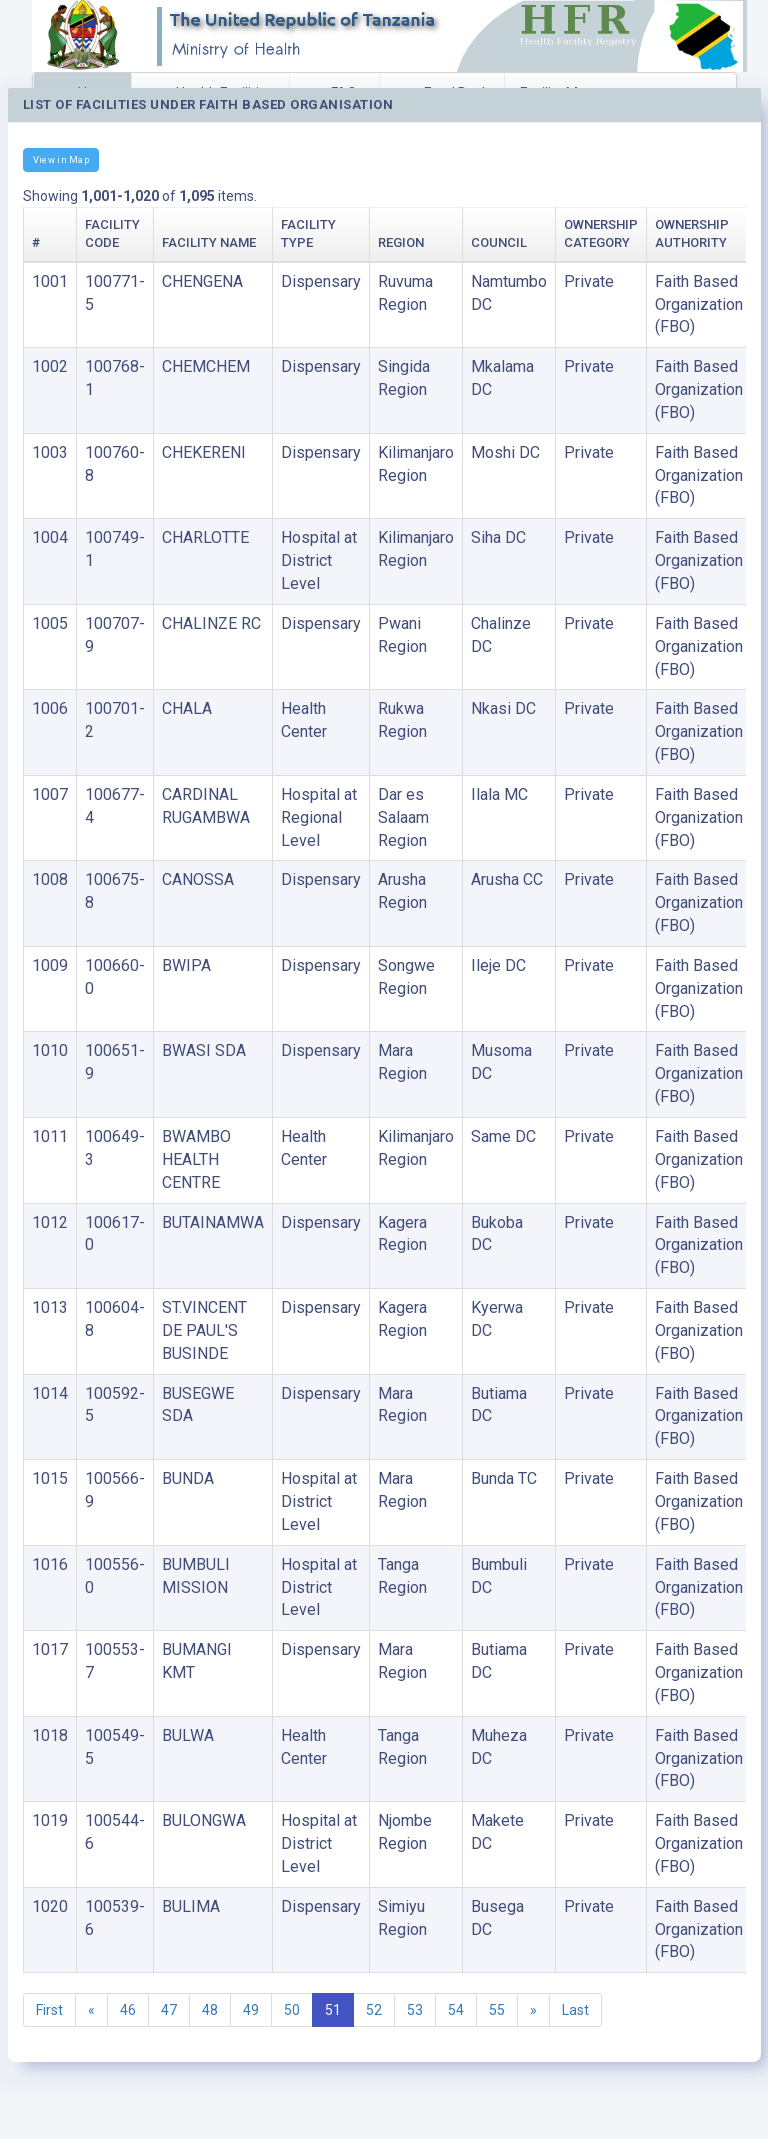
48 (210, 2010)
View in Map (61, 159)
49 (251, 2010)
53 (415, 2010)
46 (128, 2010)
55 (497, 2010)
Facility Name (209, 242)
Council (499, 242)
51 (333, 2010)
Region (401, 242)
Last (575, 2010)
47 (169, 2010)
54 (456, 2010)
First (49, 2010)
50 (292, 2010)
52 (374, 2010)
